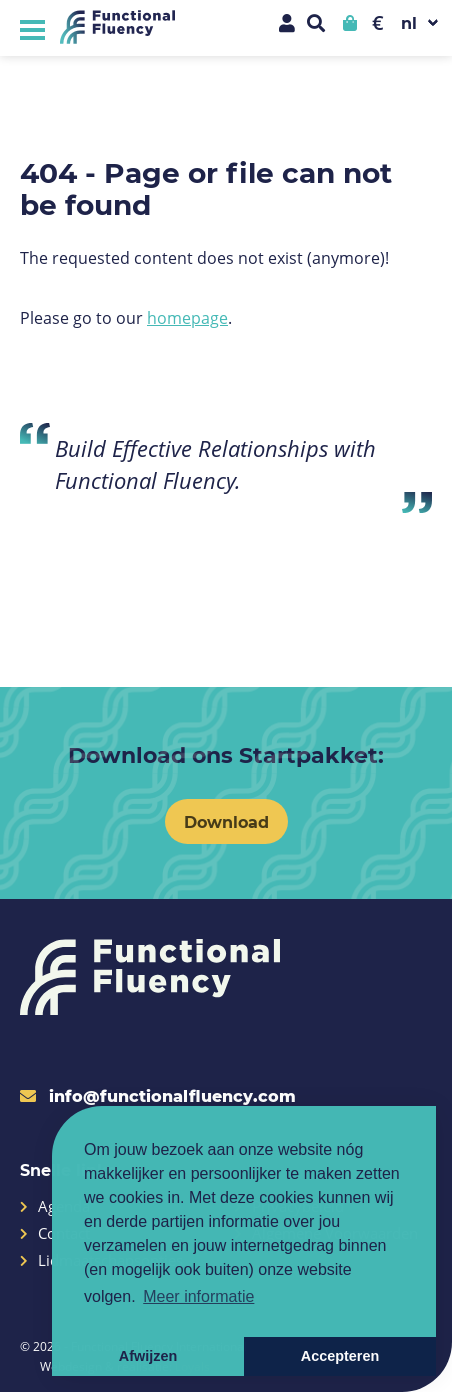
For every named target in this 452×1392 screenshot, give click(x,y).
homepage (187, 317)
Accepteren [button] (340, 1356)
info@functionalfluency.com (158, 1095)
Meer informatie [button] (198, 1296)
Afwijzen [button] (148, 1356)
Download (226, 821)
